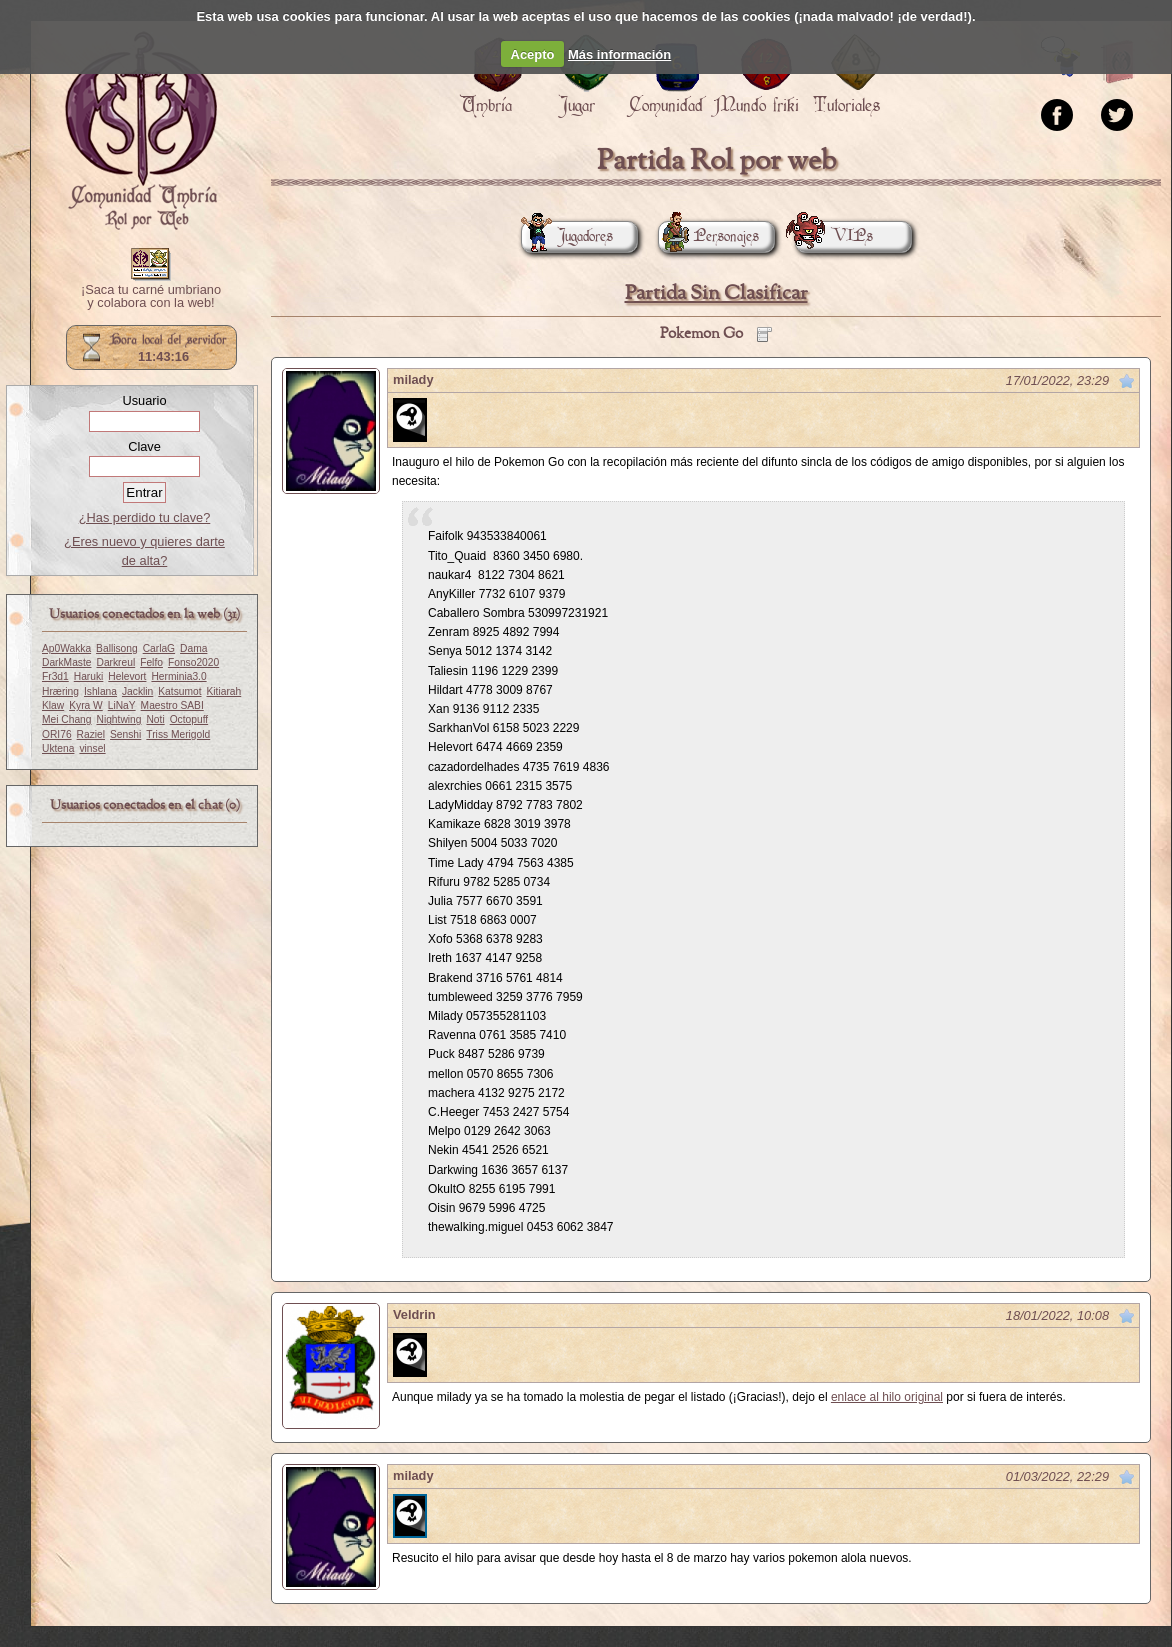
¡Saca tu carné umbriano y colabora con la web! (151, 297)
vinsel (92, 748)
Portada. (141, 131)
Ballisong (117, 648)
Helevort (127, 676)
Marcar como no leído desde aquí (1127, 381)
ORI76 (57, 734)
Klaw (53, 705)
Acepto (533, 54)
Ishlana (100, 691)
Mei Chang (67, 719)
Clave (144, 446)
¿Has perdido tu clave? (145, 517)
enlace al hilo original (887, 1397)
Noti (155, 719)
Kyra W (86, 705)
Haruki (89, 676)
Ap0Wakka (66, 648)
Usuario (144, 400)
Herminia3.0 (178, 676)
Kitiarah (224, 691)
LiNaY (122, 705)
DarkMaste (66, 662)
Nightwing (119, 719)
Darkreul (115, 662)
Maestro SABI (172, 705)
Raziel (91, 734)
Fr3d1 (55, 676)
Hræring (60, 691)
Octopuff (189, 719)
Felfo (151, 662)
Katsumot (179, 691)
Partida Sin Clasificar (716, 293)
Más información (619, 54)
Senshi (125, 734)
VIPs (834, 236)
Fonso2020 (193, 662)
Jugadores (567, 236)
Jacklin (137, 691)
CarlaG (159, 648)
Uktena (58, 748)
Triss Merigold (178, 734)
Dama (193, 648)
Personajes (708, 236)
